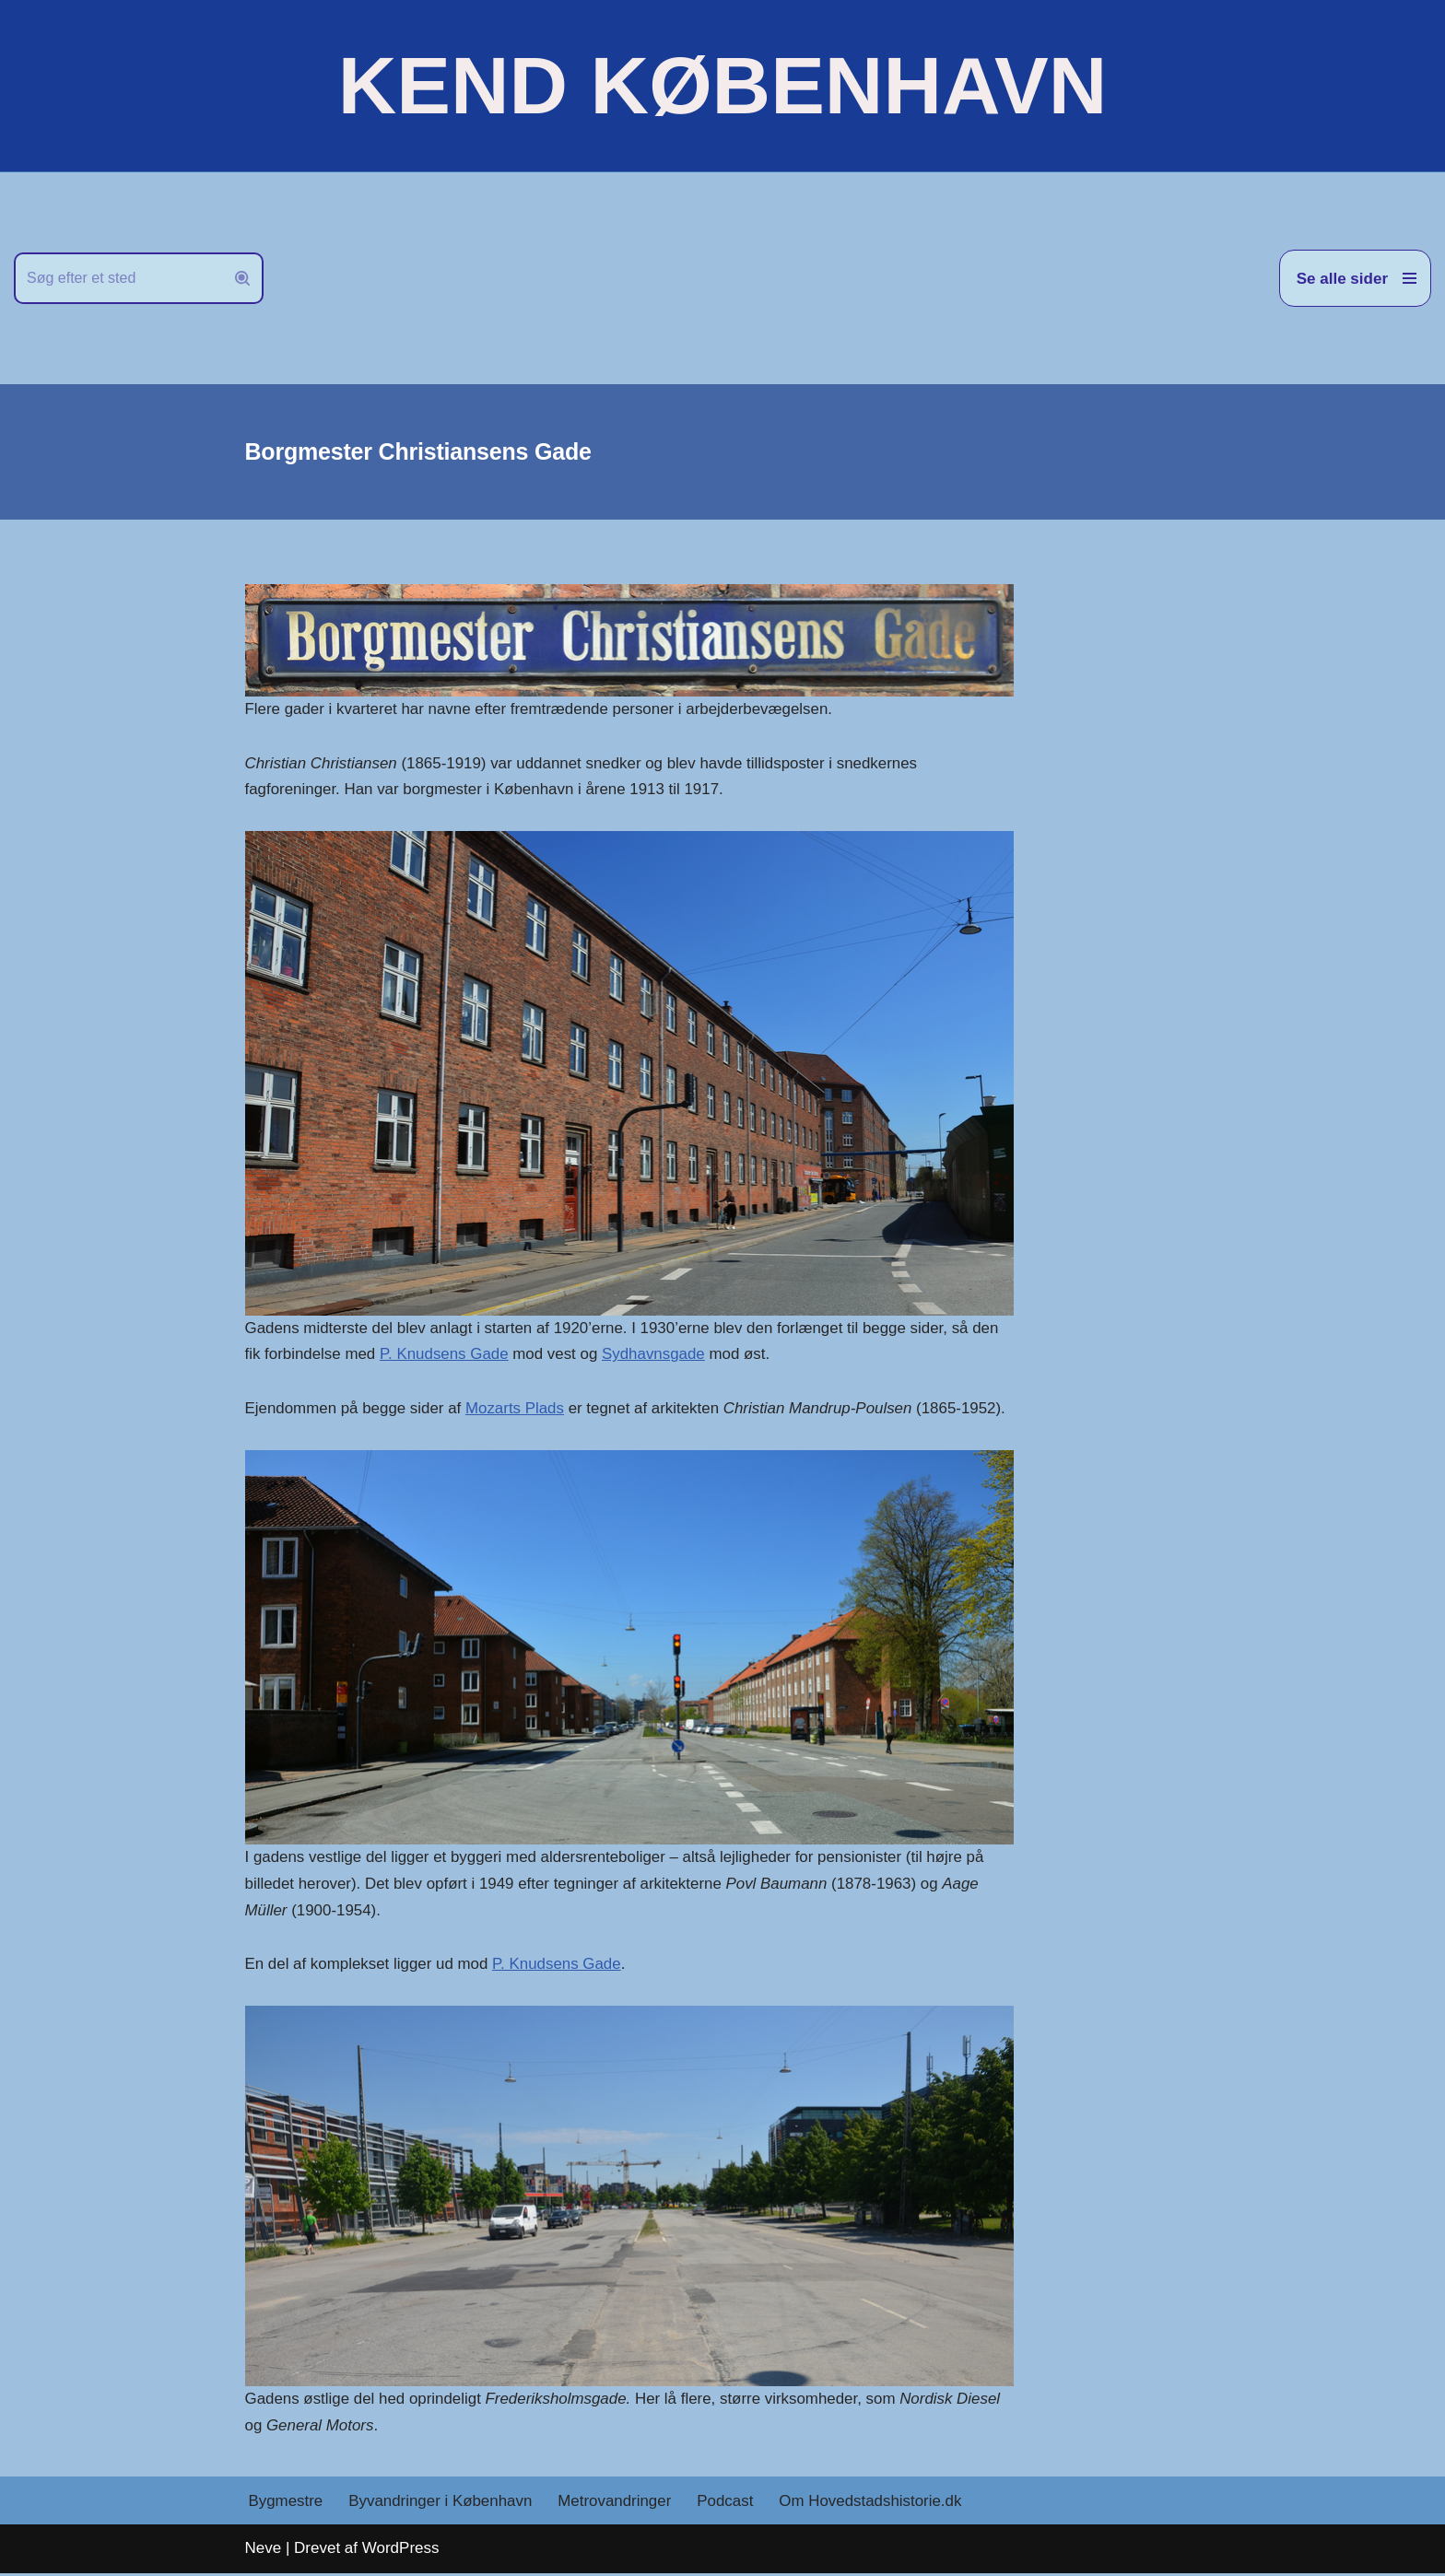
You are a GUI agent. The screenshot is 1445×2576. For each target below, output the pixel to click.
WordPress (401, 2550)
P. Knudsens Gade (446, 1355)
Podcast (727, 2503)
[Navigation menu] (1355, 278)
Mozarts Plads (517, 1409)
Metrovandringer (616, 2503)
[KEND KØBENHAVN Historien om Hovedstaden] (722, 86)
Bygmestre (286, 2503)
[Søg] (118, 278)
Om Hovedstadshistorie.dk (873, 2503)
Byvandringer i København (441, 2503)
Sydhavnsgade (655, 1355)
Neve (263, 2550)
